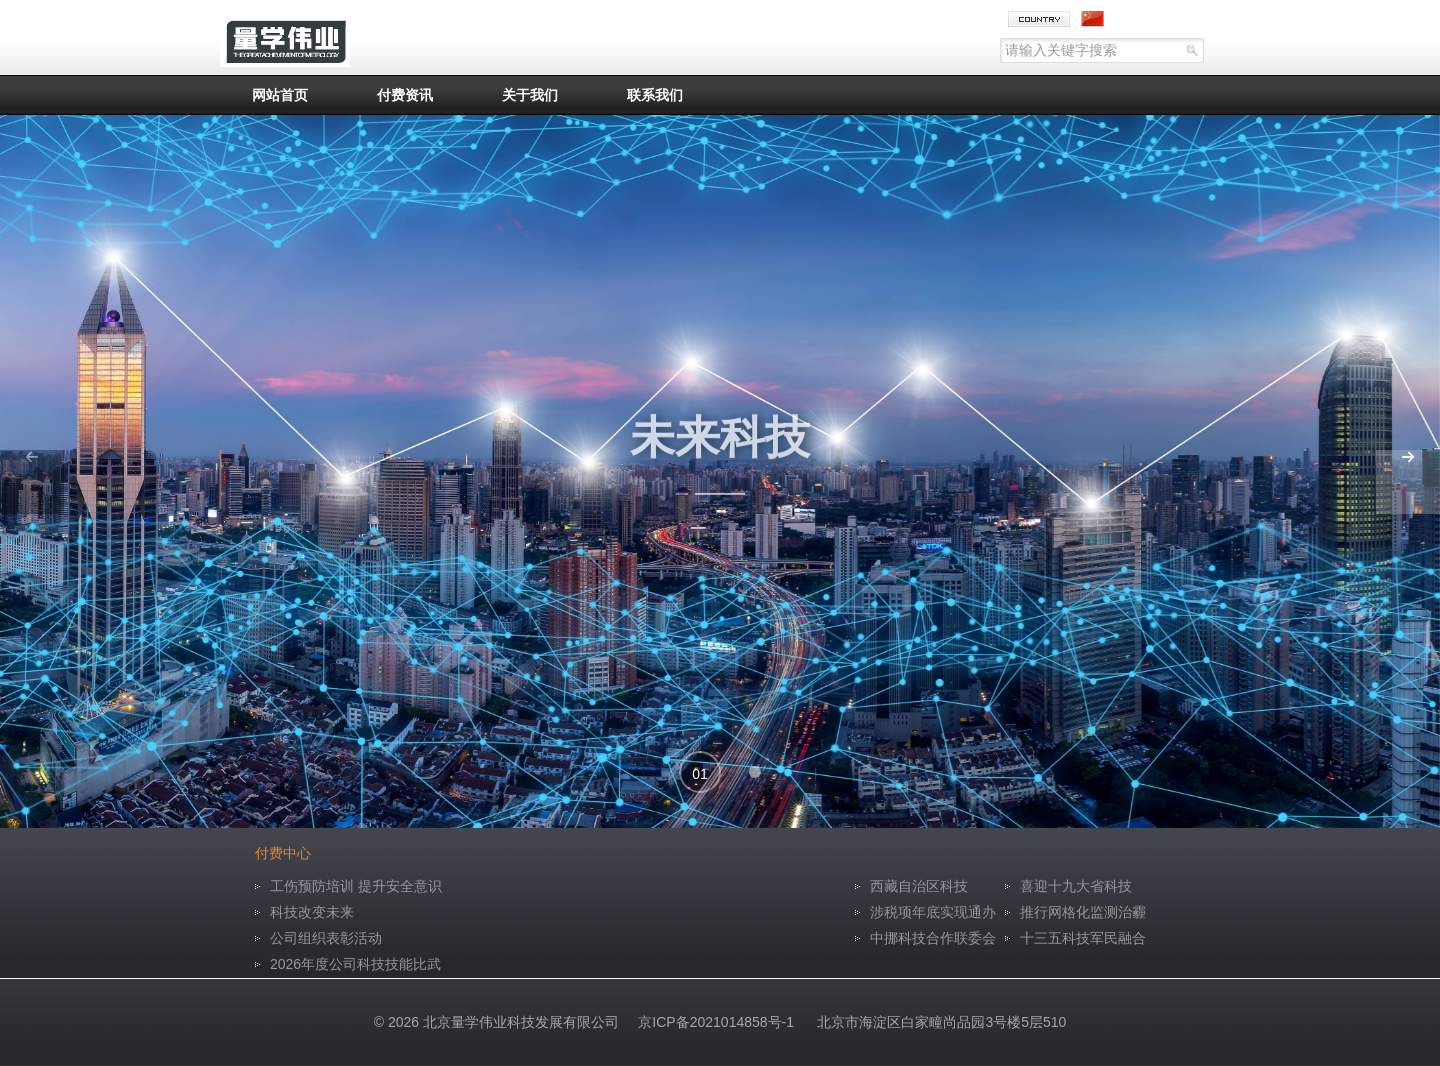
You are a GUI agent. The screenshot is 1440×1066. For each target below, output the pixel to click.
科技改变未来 (312, 912)
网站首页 (280, 95)
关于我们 (530, 95)
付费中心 (283, 853)
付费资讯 (405, 95)
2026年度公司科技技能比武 (355, 964)
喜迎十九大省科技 (1076, 886)
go (1184, 51)
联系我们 (655, 95)
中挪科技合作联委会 (933, 938)
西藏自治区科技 (919, 886)
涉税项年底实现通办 (933, 912)
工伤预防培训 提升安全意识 (356, 886)
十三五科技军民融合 (1083, 938)
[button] (700, 772)
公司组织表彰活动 (326, 938)
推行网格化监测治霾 (1083, 912)
